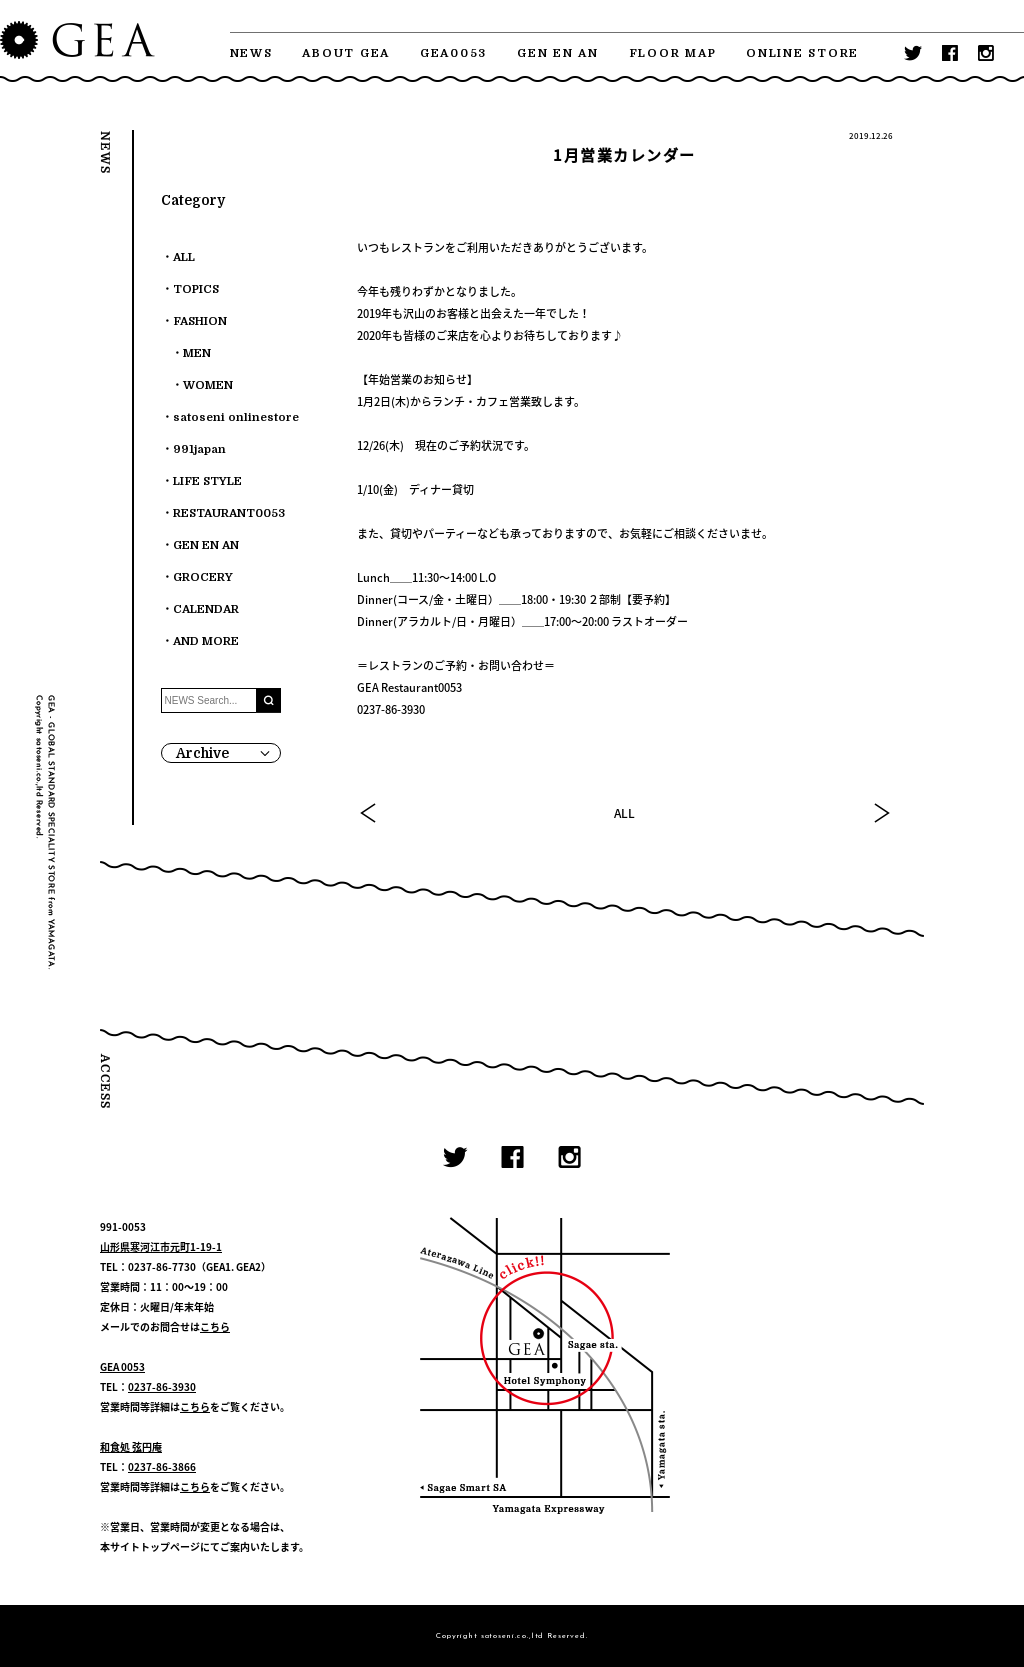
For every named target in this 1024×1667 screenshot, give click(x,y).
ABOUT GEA (346, 53)
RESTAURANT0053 (229, 513)
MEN (197, 353)
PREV (369, 813)
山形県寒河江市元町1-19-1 (161, 1246)
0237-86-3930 (162, 1386)
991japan (199, 449)
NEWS (251, 53)
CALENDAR (206, 609)
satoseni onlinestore (236, 417)
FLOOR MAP (673, 53)
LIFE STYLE (207, 481)
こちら (215, 1326)
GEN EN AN (558, 53)
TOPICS (196, 289)
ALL (624, 813)
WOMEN (208, 385)
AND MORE (206, 641)
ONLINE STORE (802, 53)
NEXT (881, 813)
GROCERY (203, 577)
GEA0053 (453, 53)
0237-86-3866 (162, 1466)
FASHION (200, 321)
